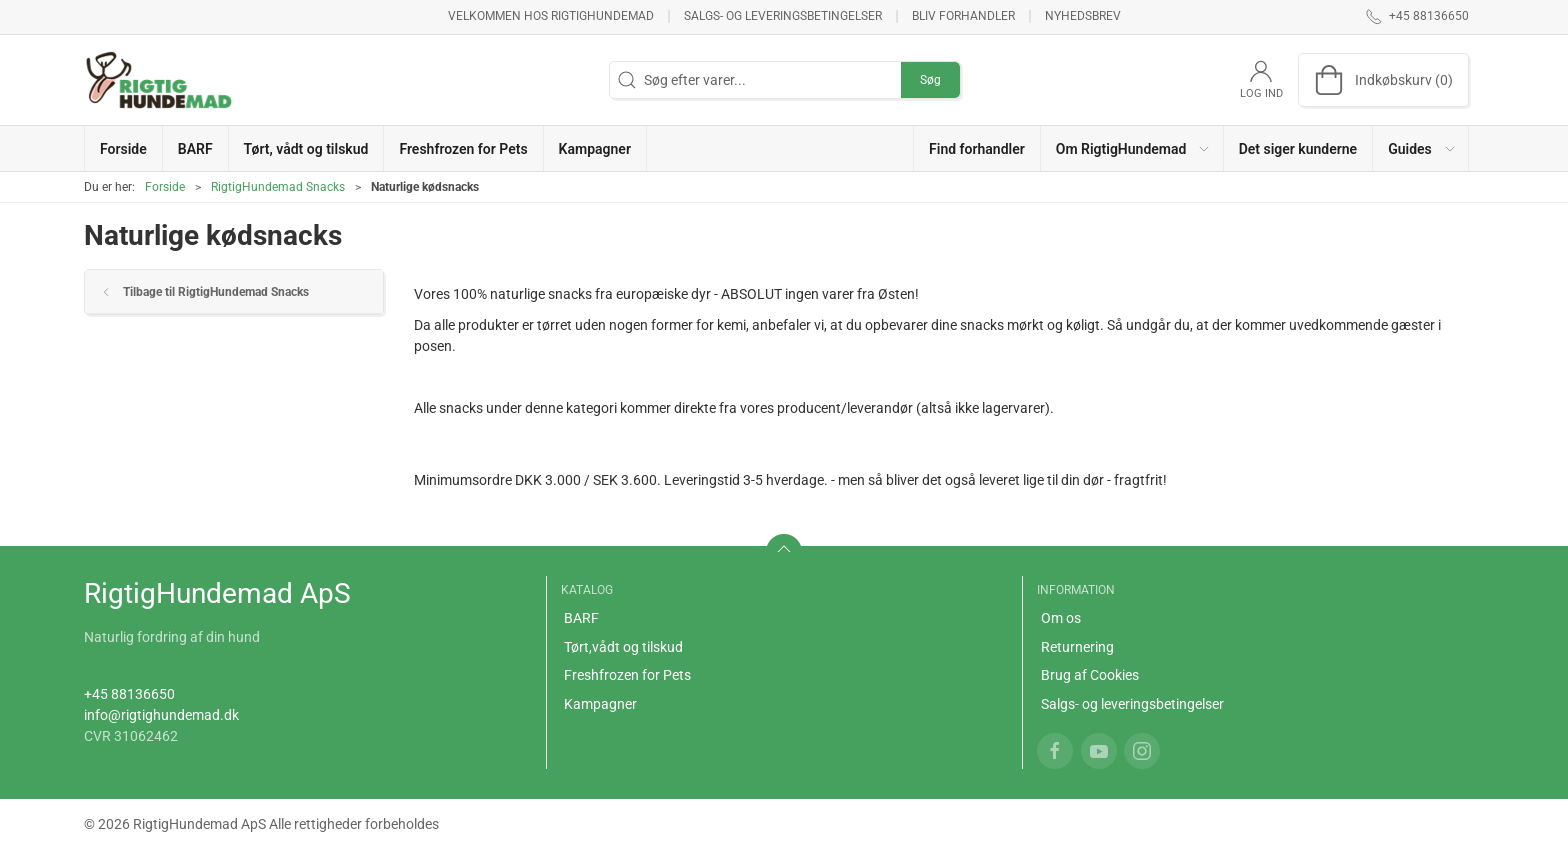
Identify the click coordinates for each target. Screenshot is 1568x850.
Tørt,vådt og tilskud (623, 647)
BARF (581, 618)
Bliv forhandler (963, 16)
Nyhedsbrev (1083, 16)
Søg (930, 80)
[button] (1132, 148)
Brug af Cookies (1090, 675)
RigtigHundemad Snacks (278, 187)
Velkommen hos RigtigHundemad (551, 16)
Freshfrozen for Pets (627, 675)
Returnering (1077, 647)
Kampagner (600, 704)
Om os (1061, 618)
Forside (165, 187)
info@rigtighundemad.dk (161, 715)
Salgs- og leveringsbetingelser (783, 16)
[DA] (159, 80)
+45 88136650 (129, 694)
